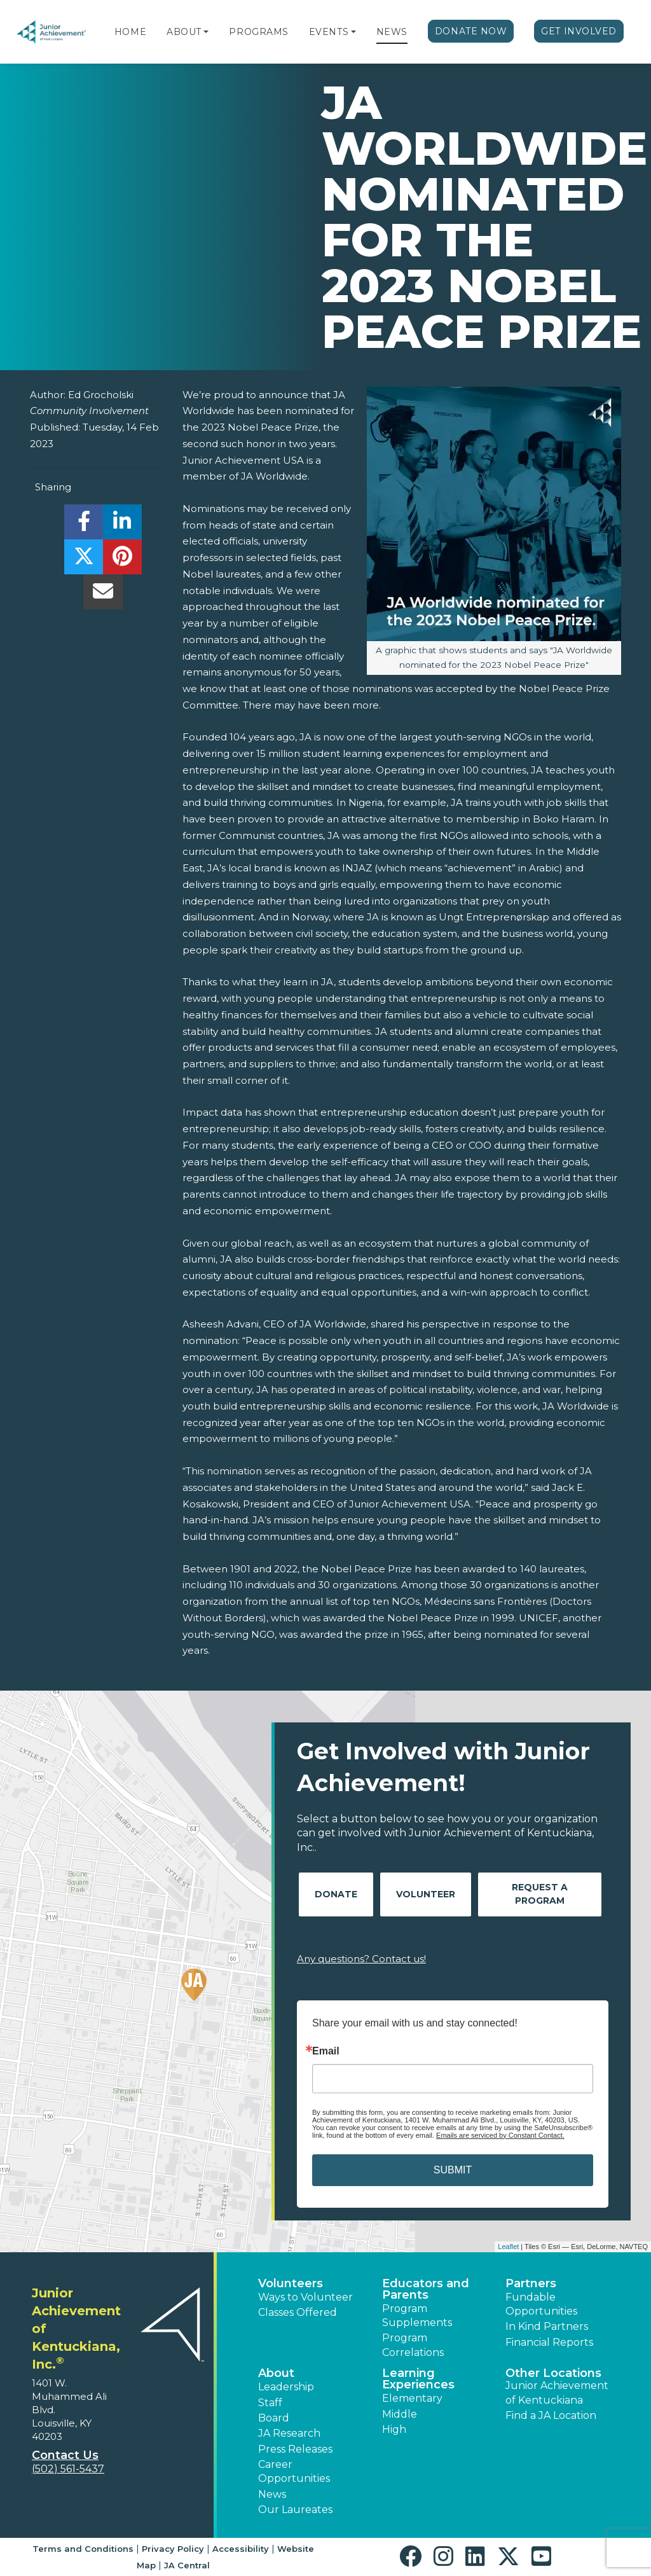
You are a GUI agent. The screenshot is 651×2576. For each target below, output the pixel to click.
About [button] (276, 2373)
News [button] (272, 2494)
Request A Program (540, 1893)
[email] (102, 595)
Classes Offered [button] (297, 2312)
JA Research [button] (289, 2433)
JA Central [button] (187, 2565)
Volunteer (425, 1894)
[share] (83, 525)
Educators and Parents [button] (425, 2289)
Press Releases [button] (295, 2449)
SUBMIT (453, 2169)
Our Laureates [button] (295, 2509)
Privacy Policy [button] (173, 2549)
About (184, 32)
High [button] (394, 2429)
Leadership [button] (286, 2387)
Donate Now (471, 31)
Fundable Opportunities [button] (541, 2304)
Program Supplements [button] (417, 2315)
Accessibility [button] (240, 2549)
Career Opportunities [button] (294, 2471)
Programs (258, 32)
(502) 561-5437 (68, 2469)
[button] (206, 32)
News (392, 32)
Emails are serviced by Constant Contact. (500, 2135)
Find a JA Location (550, 2415)
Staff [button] (270, 2403)
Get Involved (579, 31)
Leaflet (508, 2246)
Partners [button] (530, 2283)
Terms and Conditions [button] (83, 2549)
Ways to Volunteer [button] (305, 2297)
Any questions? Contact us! (361, 1959)
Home (130, 32)
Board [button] (273, 2418)
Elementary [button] (412, 2398)
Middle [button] (399, 2414)
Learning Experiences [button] (418, 2378)
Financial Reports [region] (549, 2342)
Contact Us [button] (65, 2455)
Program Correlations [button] (413, 2345)
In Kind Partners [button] (546, 2326)
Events (328, 32)
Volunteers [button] (290, 2283)
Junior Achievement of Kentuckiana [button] (556, 2392)
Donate (336, 1894)
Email (325, 2051)
